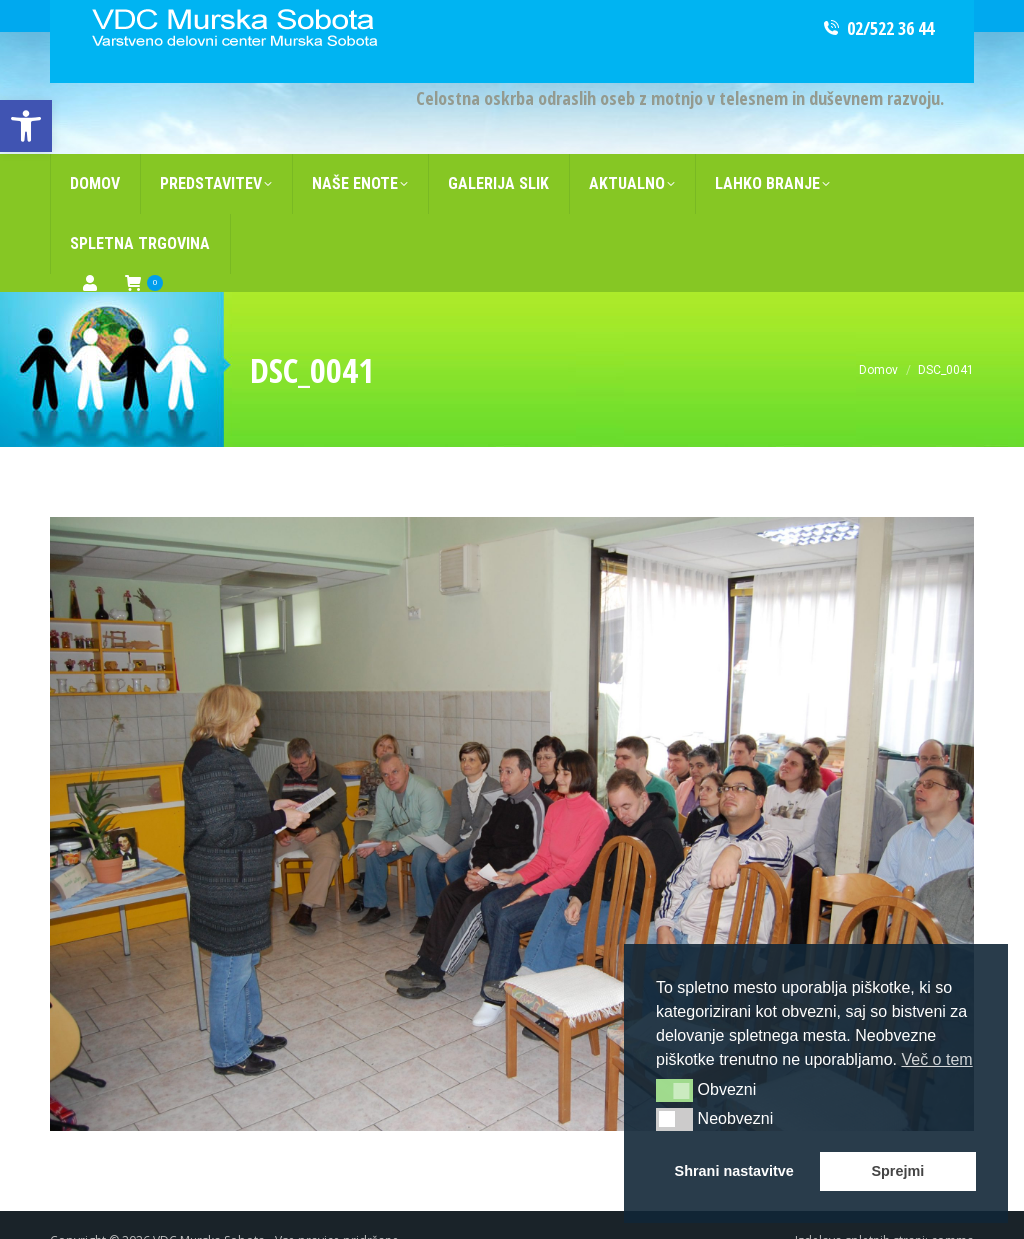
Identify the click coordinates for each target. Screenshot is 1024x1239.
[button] (674, 1090)
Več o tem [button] (936, 1059)
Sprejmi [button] (897, 1171)
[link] (26, 126)
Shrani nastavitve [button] (734, 1171)
